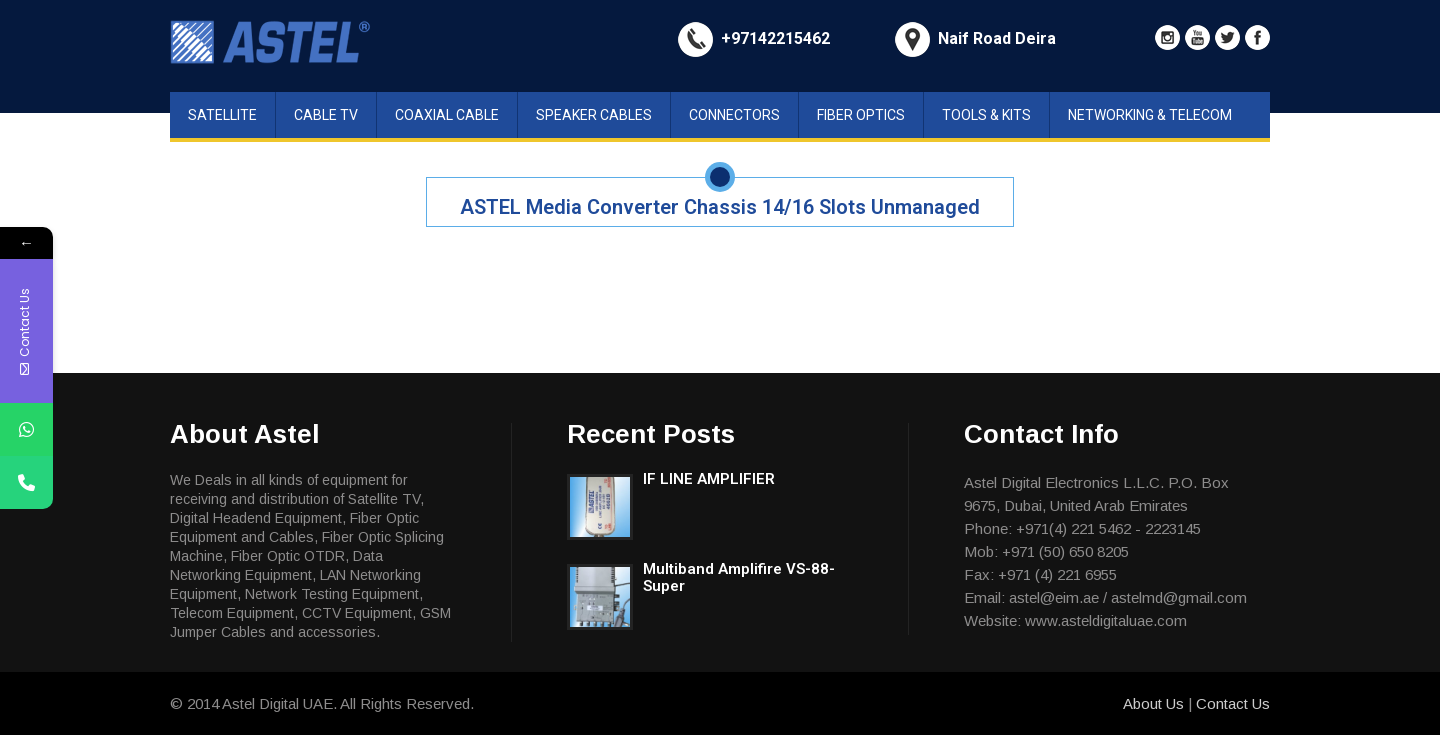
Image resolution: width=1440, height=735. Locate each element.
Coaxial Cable (447, 115)
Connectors (734, 115)
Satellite (222, 115)
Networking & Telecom (1150, 115)
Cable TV (326, 115)
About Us (1155, 703)
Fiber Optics (861, 115)
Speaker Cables (594, 115)
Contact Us (1233, 703)
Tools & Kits (986, 115)
